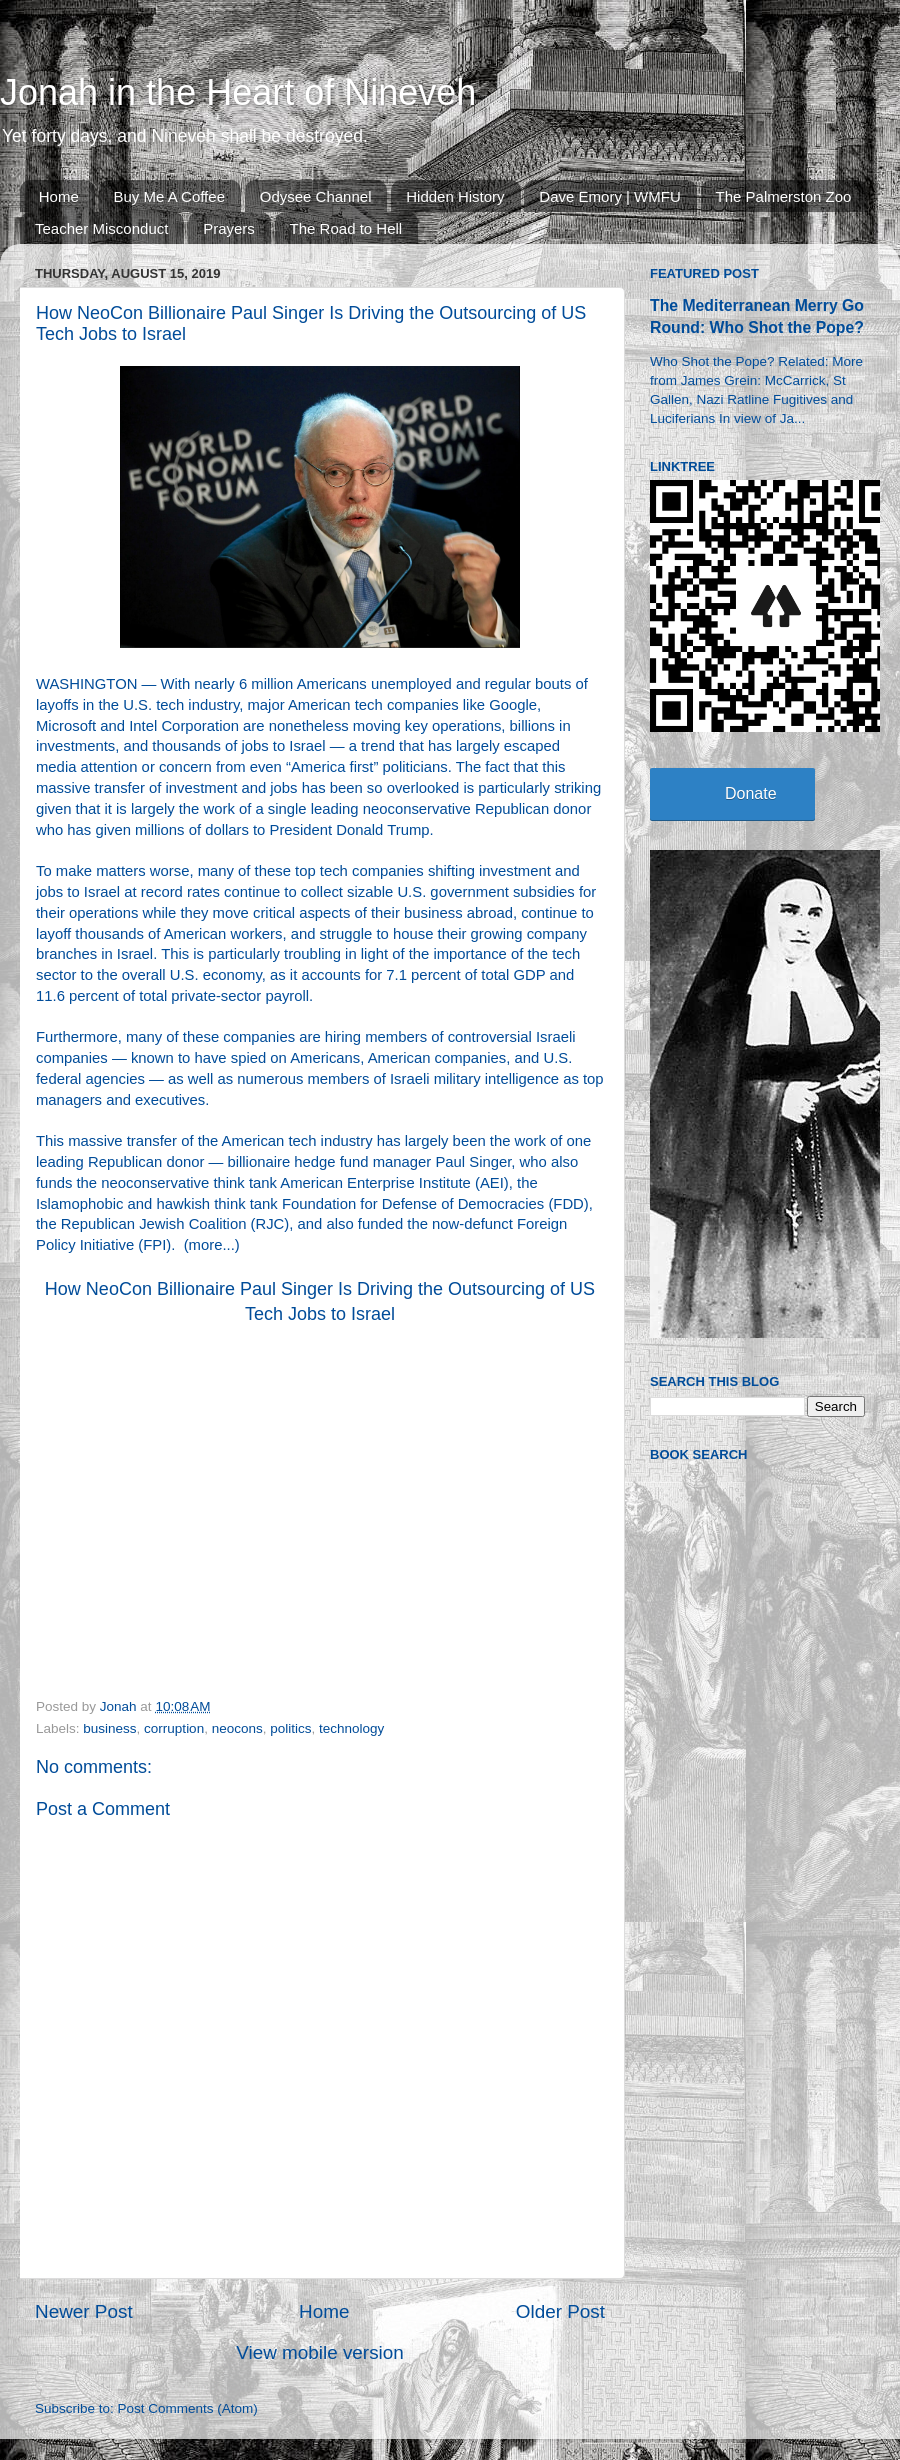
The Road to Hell (346, 228)
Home (59, 196)
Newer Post (84, 2311)
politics (290, 1728)
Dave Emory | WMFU (609, 196)
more (206, 1245)
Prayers (229, 228)
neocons (237, 1728)
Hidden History (455, 196)
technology (351, 1728)
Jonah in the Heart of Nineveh (238, 92)
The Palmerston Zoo (784, 196)
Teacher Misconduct (101, 228)
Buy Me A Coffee (169, 196)
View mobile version (320, 2352)
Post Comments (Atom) (188, 2408)
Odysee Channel (316, 196)
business (109, 1728)
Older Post (560, 2311)
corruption (174, 1728)
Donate (751, 793)
